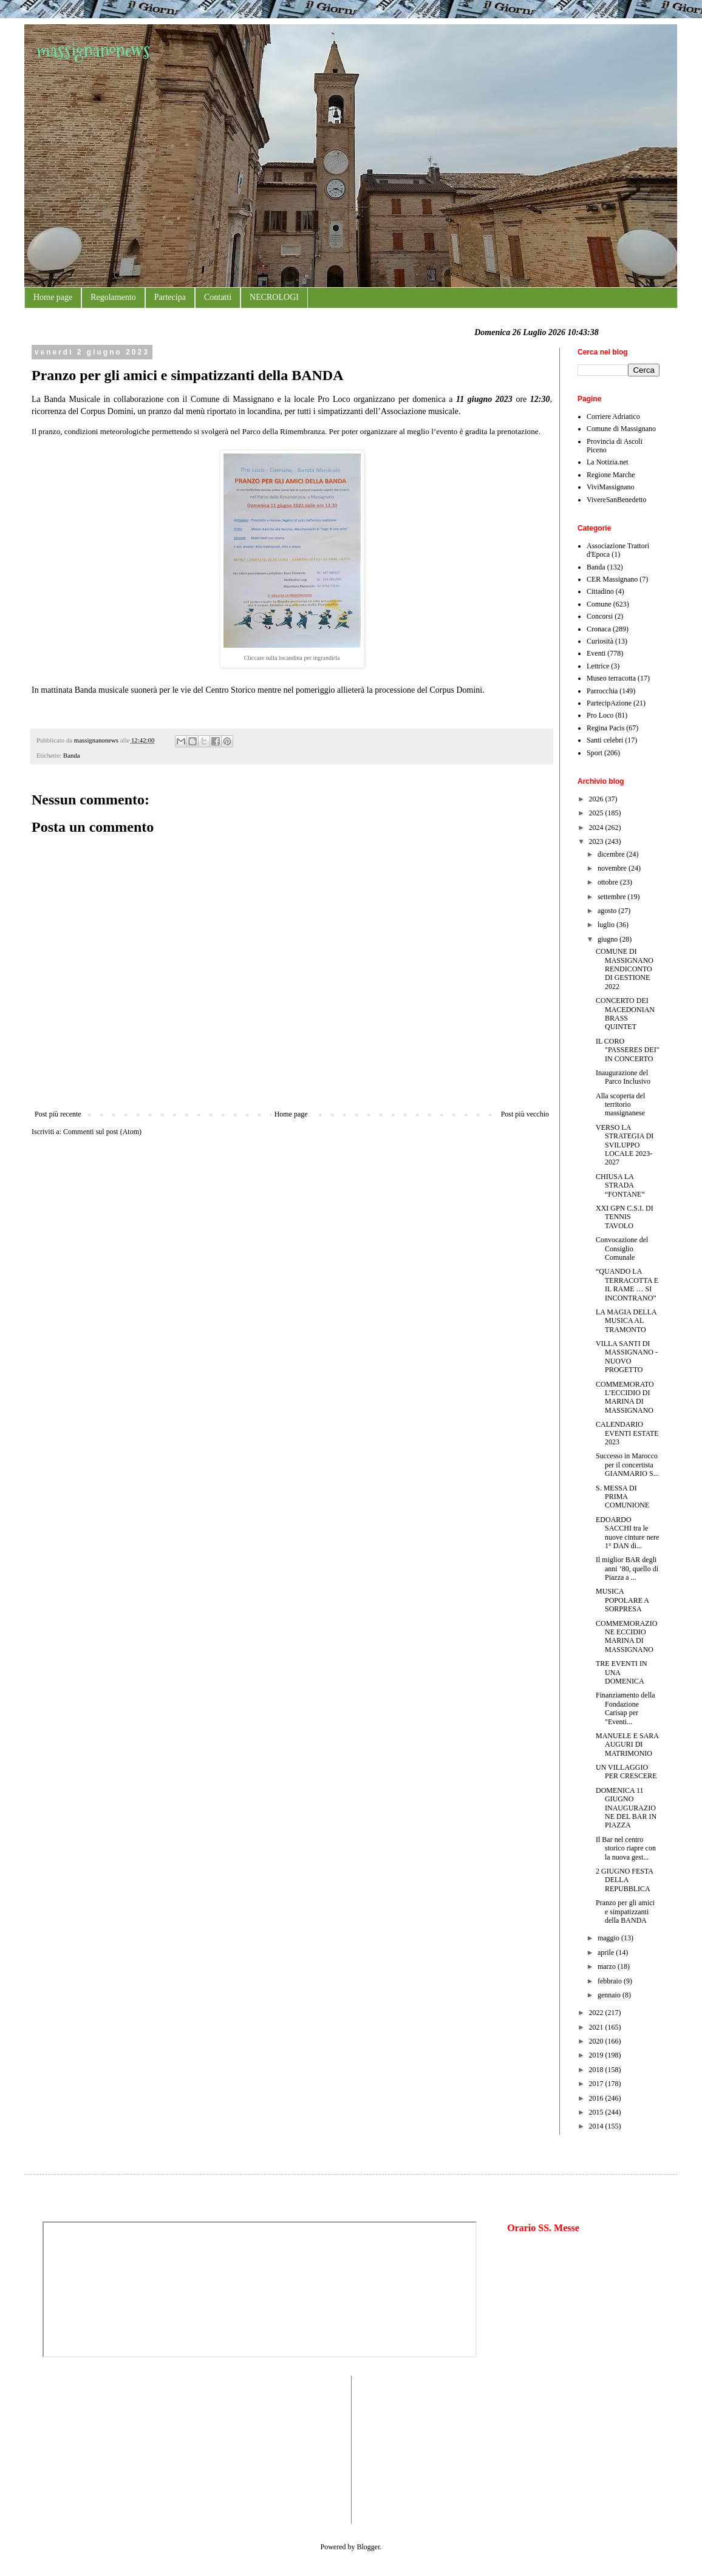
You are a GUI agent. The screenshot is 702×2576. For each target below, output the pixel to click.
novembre (613, 868)
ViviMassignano (611, 487)
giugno (608, 939)
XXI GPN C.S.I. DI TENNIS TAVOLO (624, 1217)
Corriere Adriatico (613, 416)
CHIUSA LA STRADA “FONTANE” (620, 1185)
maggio (609, 1938)
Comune (599, 604)
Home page (52, 297)
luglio (607, 924)
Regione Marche (611, 475)
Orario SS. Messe (543, 2228)
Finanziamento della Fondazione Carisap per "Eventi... (625, 1708)
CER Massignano (612, 579)
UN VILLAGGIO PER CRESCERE (626, 1771)
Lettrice (598, 666)
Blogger (368, 2547)
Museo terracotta (611, 678)
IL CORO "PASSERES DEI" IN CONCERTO (627, 1050)
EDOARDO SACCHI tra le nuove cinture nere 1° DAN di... (627, 1532)
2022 (597, 2012)
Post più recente (58, 1114)
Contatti (217, 297)
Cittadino (600, 591)
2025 (597, 813)
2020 (597, 2041)
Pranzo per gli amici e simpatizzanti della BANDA (625, 1911)
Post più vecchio (525, 1114)
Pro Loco (600, 715)
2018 (597, 2069)
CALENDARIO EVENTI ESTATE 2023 (627, 1433)
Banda (71, 755)
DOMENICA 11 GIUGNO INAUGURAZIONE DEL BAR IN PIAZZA (626, 1808)
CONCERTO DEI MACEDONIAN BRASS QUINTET (625, 1013)
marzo (608, 1966)
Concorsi (600, 616)
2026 (597, 799)
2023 (597, 841)
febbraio (611, 1981)
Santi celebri (605, 740)
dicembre (612, 854)
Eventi (596, 653)
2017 (597, 2083)
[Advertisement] (79, 2448)
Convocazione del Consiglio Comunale (622, 1248)
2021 (597, 2027)
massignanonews (93, 50)
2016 (597, 2098)
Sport (594, 753)
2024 (597, 827)
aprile (607, 1952)
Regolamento (113, 297)
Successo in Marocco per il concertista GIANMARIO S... (627, 1465)
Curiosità (600, 641)
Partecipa (170, 297)
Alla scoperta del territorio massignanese (620, 1105)
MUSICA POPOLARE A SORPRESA (622, 1600)
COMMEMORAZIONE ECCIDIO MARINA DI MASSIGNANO (626, 1636)
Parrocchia (602, 691)
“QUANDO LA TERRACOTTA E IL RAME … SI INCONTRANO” (627, 1284)
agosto (608, 910)
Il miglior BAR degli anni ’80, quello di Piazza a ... (627, 1568)
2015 (597, 2112)
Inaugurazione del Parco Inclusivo (623, 1077)
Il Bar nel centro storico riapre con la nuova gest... (626, 1848)
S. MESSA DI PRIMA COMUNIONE (622, 1497)
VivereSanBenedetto (617, 499)
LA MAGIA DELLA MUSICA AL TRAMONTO (626, 1321)
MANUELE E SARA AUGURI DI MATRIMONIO (627, 1744)
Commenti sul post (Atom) (102, 1131)
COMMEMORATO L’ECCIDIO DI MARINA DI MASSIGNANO (625, 1397)
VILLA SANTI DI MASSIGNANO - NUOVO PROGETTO (627, 1356)
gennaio (610, 1995)
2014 (597, 2126)
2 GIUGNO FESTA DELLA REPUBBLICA (624, 1880)
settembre (613, 896)
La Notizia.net (608, 462)
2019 (597, 2055)
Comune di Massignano (621, 428)
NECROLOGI (274, 297)
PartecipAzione (609, 703)
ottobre (609, 882)
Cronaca (599, 629)
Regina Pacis (605, 728)
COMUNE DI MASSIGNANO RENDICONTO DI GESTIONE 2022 (624, 969)
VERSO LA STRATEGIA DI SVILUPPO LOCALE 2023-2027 (624, 1145)
